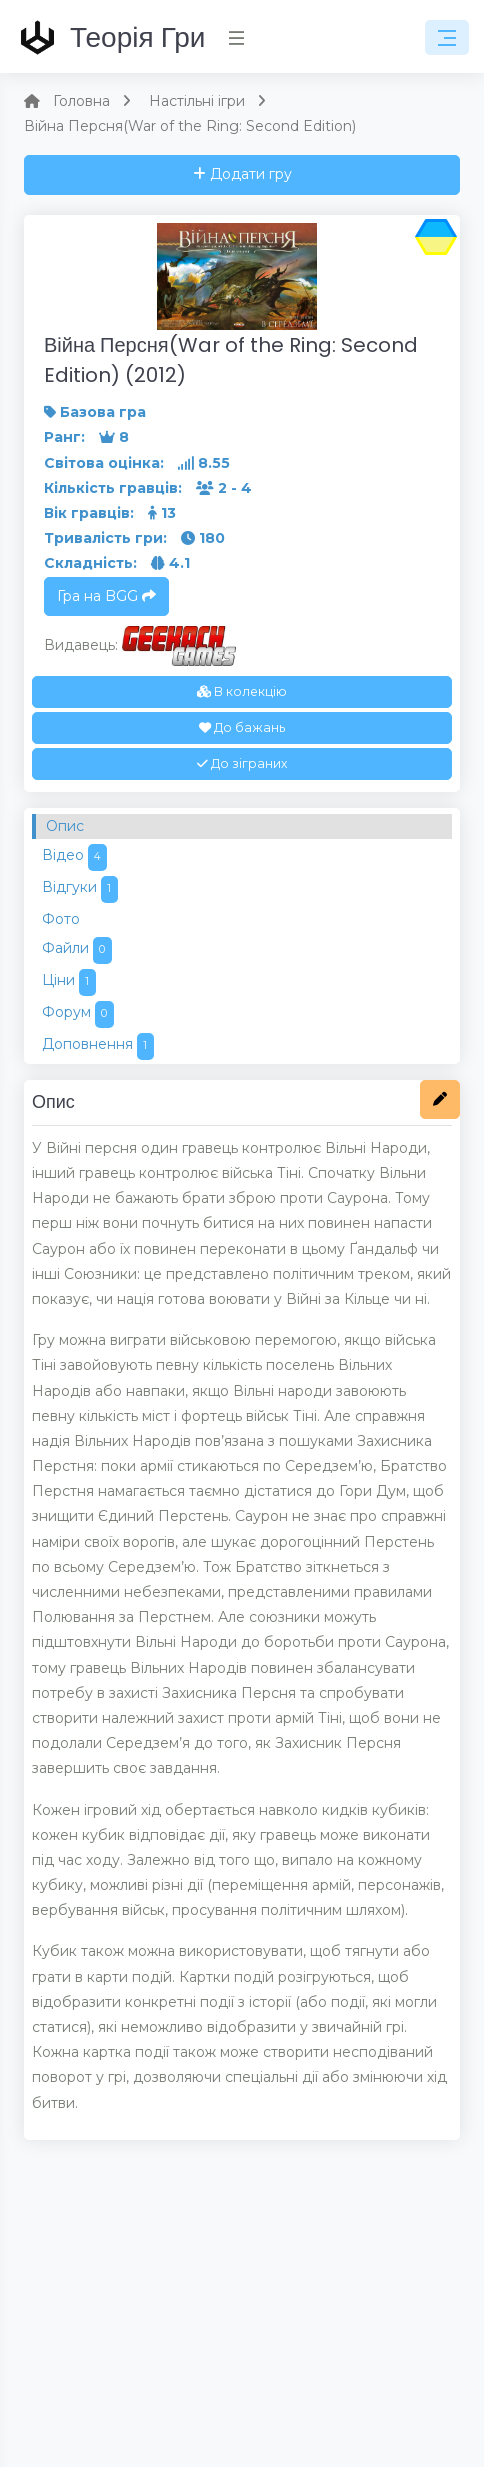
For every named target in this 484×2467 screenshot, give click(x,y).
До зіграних (242, 763)
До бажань (242, 727)
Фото (61, 919)
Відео (74, 857)
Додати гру (242, 174)
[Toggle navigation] (447, 38)
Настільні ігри (197, 101)
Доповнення (98, 1046)
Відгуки (80, 889)
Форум (78, 1014)
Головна (81, 101)
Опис (65, 826)
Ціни (69, 982)
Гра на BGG (106, 596)
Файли (77, 950)
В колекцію (242, 691)
